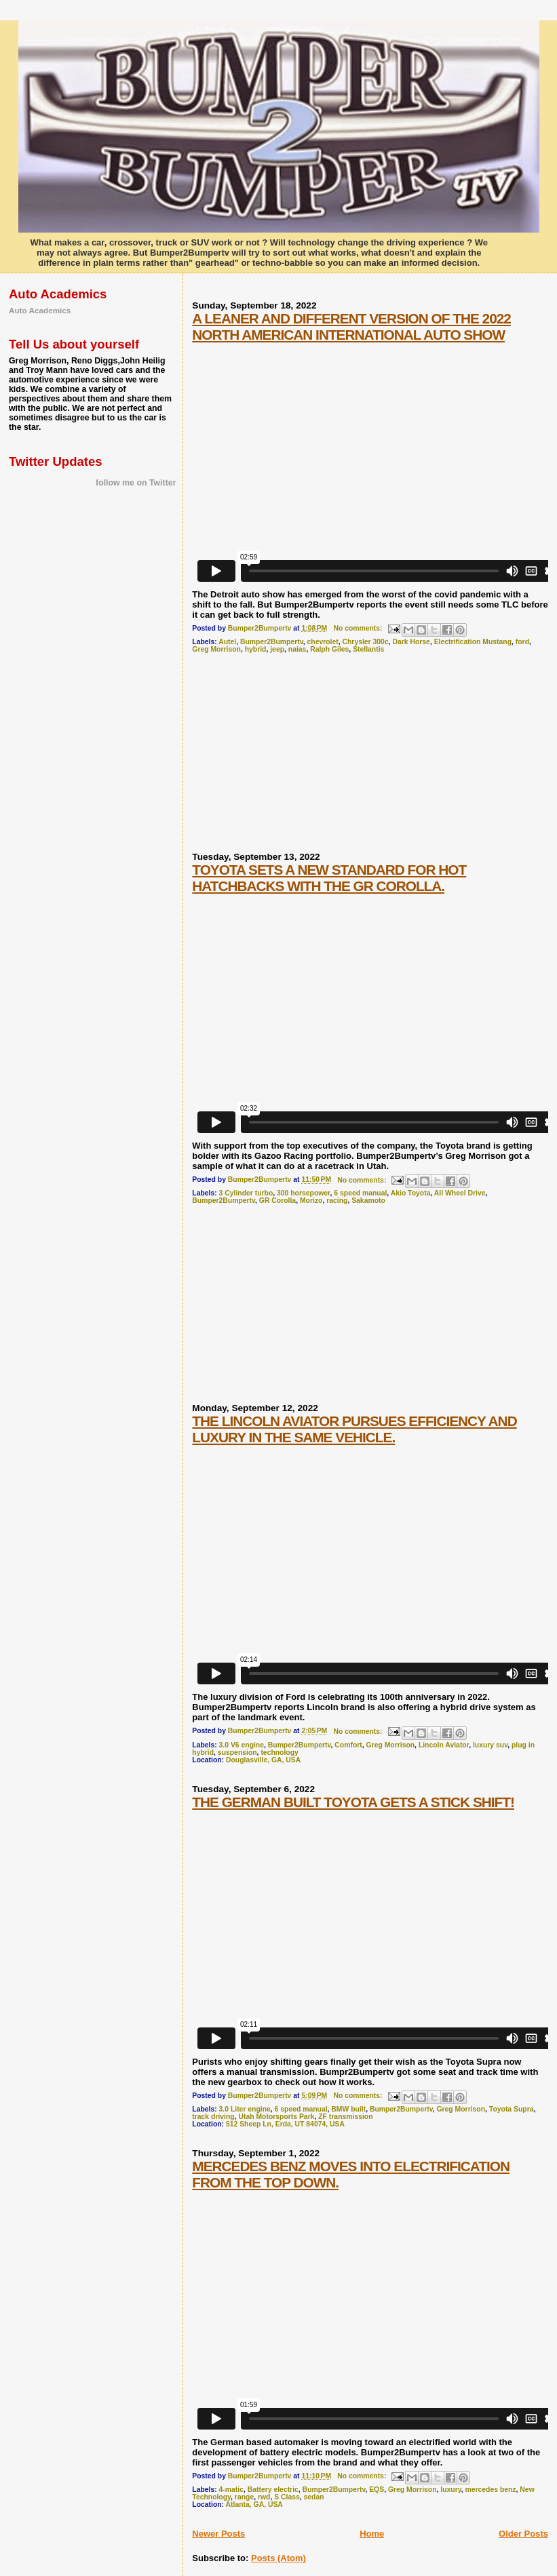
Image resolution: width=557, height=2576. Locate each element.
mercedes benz (490, 2489)
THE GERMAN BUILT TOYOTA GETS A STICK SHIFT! (353, 1802)
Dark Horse (410, 642)
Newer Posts (218, 2534)
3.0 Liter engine (245, 2109)
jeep (277, 649)
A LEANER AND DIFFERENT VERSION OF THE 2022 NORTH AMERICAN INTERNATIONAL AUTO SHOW (351, 326)
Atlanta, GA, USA (254, 2504)
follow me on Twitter (136, 483)
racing (336, 1200)
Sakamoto (368, 1200)
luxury (450, 2489)
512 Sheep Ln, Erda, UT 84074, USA (285, 2124)
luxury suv (490, 1745)
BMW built (348, 2109)
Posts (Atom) (278, 2558)
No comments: (358, 628)
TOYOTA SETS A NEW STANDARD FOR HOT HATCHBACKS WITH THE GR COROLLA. (329, 878)
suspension (237, 1752)
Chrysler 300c (366, 642)
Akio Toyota (411, 1193)
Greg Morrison (216, 649)
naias (297, 649)
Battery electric (273, 2489)
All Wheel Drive (460, 1193)
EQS (376, 2489)
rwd (264, 2497)
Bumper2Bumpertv (271, 642)
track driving (213, 2116)
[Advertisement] (294, 758)
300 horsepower (303, 1193)
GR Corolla (277, 1200)
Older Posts (523, 2534)
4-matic (231, 2489)
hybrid (256, 649)
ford (522, 642)
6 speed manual (360, 1193)
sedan (314, 2497)
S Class (287, 2497)
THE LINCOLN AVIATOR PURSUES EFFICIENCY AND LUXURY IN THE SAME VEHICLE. (354, 1429)
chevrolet (323, 642)
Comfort (348, 1745)
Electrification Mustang (473, 642)
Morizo (311, 1200)
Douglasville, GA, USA (263, 1760)
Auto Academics (40, 310)
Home (372, 2534)
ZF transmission (345, 2116)
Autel (227, 642)
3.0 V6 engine (241, 1745)
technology (279, 1752)
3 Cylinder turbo (246, 1193)
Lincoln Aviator (444, 1745)
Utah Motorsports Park (276, 2116)
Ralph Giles (329, 649)
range (244, 2497)
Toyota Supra (511, 2109)
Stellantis (368, 649)
